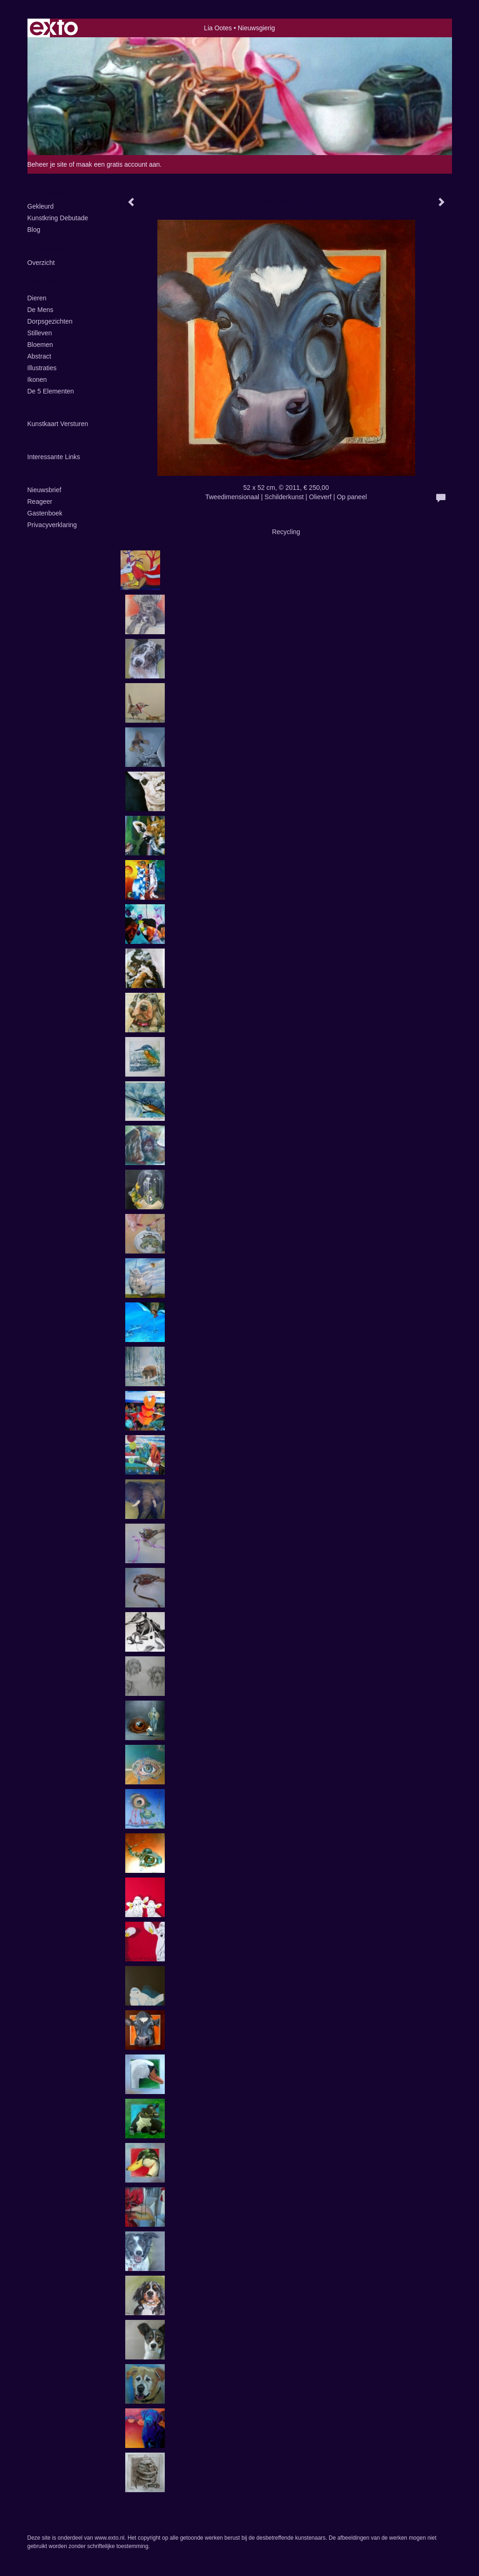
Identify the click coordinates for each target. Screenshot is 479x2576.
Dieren (37, 298)
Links (37, 443)
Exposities (46, 249)
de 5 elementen (50, 391)
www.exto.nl (109, 2538)
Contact (41, 476)
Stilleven (39, 333)
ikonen (37, 379)
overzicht (41, 262)
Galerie (40, 282)
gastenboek (45, 513)
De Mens (40, 309)
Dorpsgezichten (50, 321)
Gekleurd (40, 206)
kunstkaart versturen (57, 423)
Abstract (39, 356)
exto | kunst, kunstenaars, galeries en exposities (53, 28)
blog (33, 229)
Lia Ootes (218, 28)
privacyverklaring (52, 525)
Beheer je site (47, 164)
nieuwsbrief (44, 490)
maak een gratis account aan (118, 164)
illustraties (42, 368)
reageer (40, 501)
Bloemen (40, 344)
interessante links (54, 457)
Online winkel (53, 410)
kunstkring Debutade (57, 218)
